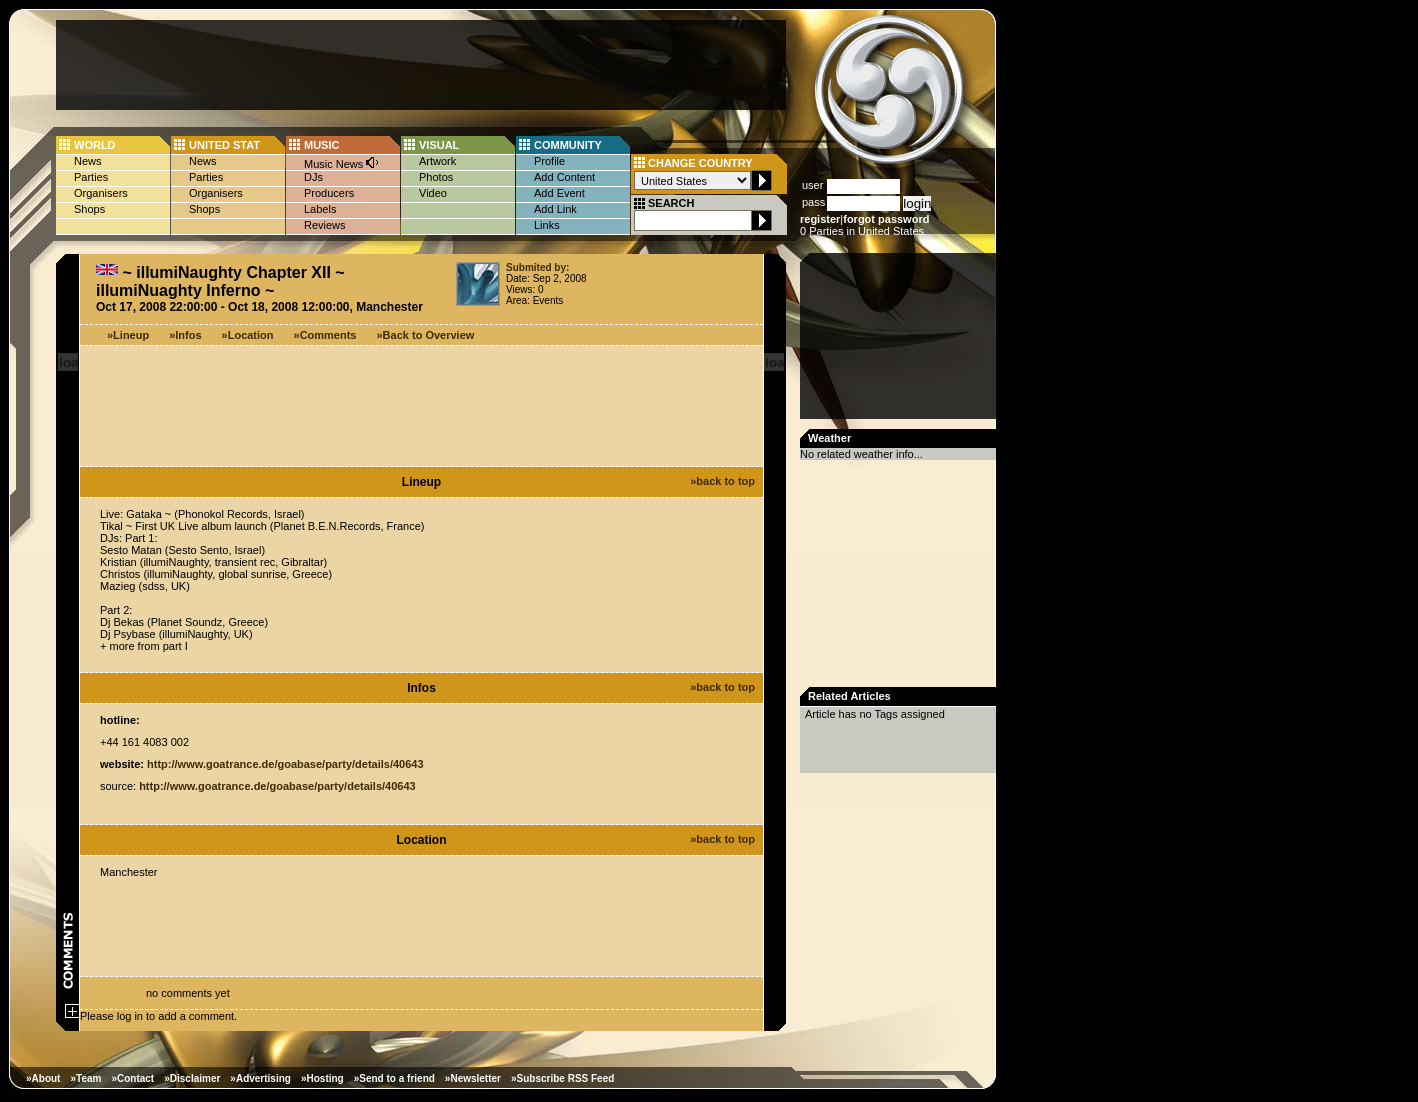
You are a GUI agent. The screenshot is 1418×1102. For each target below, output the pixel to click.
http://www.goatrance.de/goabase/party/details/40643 (285, 764)
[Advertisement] (421, 65)
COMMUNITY (568, 145)
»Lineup (128, 335)
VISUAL (439, 145)
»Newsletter (473, 1078)
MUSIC (321, 145)
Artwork (437, 161)
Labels (320, 209)
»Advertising (260, 1078)
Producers (329, 193)
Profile (549, 161)
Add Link (555, 209)
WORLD (95, 145)
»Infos (185, 335)
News (88, 161)
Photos (436, 177)
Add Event (559, 193)
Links (547, 225)
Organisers (101, 193)
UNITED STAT (224, 145)
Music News (342, 162)
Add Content (564, 177)
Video (433, 193)
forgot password (886, 219)
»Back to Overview (426, 335)
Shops (89, 209)
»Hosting (322, 1078)
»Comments (325, 335)
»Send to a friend (394, 1078)
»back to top (722, 481)
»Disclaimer (192, 1078)
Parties (91, 177)
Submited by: (537, 267)
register (820, 219)
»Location (248, 335)
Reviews (325, 225)
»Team (85, 1078)
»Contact (132, 1078)
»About (43, 1078)
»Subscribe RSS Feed (562, 1078)
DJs (313, 177)
